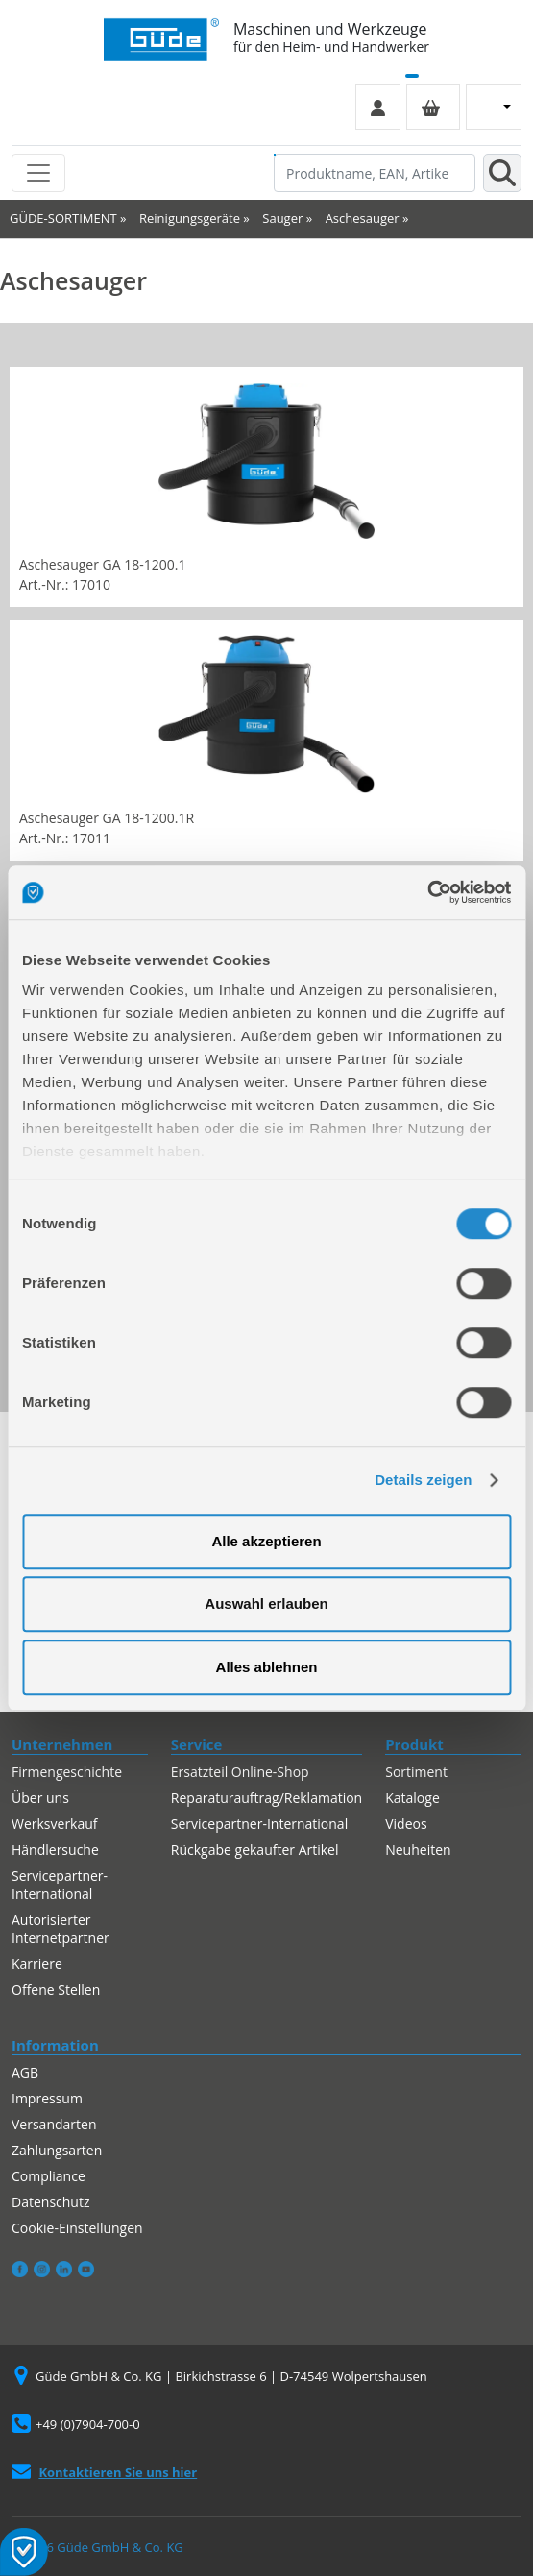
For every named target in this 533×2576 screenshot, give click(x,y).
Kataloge (412, 1797)
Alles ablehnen (267, 1667)
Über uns (40, 1797)
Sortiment (416, 1771)
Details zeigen (423, 1479)
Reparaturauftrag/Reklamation (266, 1797)
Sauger (282, 218)
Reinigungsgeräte (189, 218)
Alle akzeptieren (266, 1541)
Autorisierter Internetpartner (60, 1928)
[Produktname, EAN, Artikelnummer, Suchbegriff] (374, 173)
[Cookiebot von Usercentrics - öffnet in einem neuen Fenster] (427, 892)
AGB (25, 2072)
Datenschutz (50, 2202)
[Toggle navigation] (38, 173)
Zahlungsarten (57, 2150)
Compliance (48, 2176)
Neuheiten (417, 1849)
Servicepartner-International (60, 1884)
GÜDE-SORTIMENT (63, 218)
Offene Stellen (56, 1990)
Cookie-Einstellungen (77, 2228)
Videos (405, 1823)
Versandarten (54, 2124)
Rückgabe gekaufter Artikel (255, 1849)
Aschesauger (363, 218)
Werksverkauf (55, 1823)
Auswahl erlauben (266, 1603)
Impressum (47, 2098)
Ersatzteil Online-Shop (240, 1771)
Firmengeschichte (67, 1771)
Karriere (37, 1964)
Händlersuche (55, 1849)
